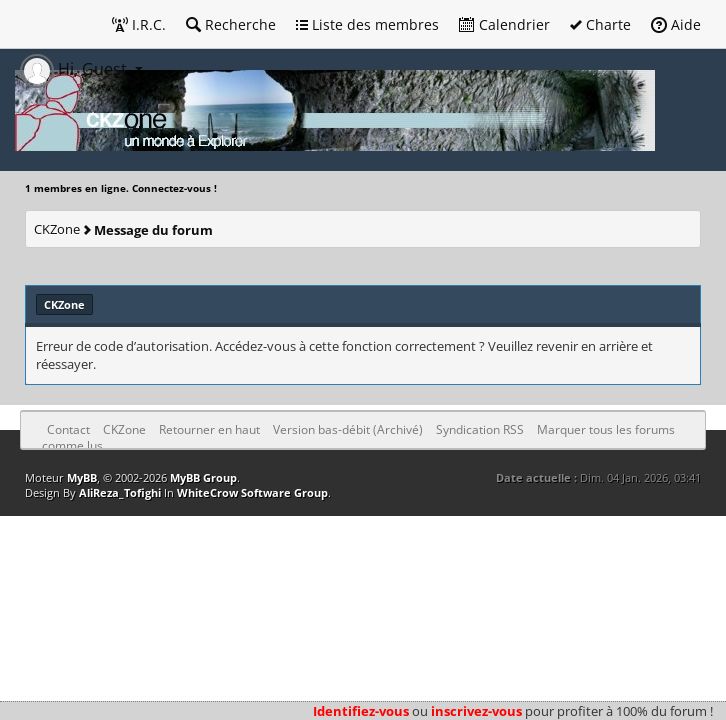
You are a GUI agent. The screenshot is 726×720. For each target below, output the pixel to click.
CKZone (57, 229)
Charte (600, 24)
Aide (676, 24)
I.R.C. (139, 24)
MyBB (82, 477)
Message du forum (153, 230)
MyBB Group (203, 477)
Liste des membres (367, 24)
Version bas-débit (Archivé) (348, 429)
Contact (68, 429)
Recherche (231, 24)
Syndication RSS (480, 429)
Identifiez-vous (361, 711)
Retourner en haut (209, 429)
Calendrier (504, 24)
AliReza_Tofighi (120, 492)
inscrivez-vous (476, 711)
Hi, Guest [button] (75, 69)
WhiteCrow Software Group (252, 492)
